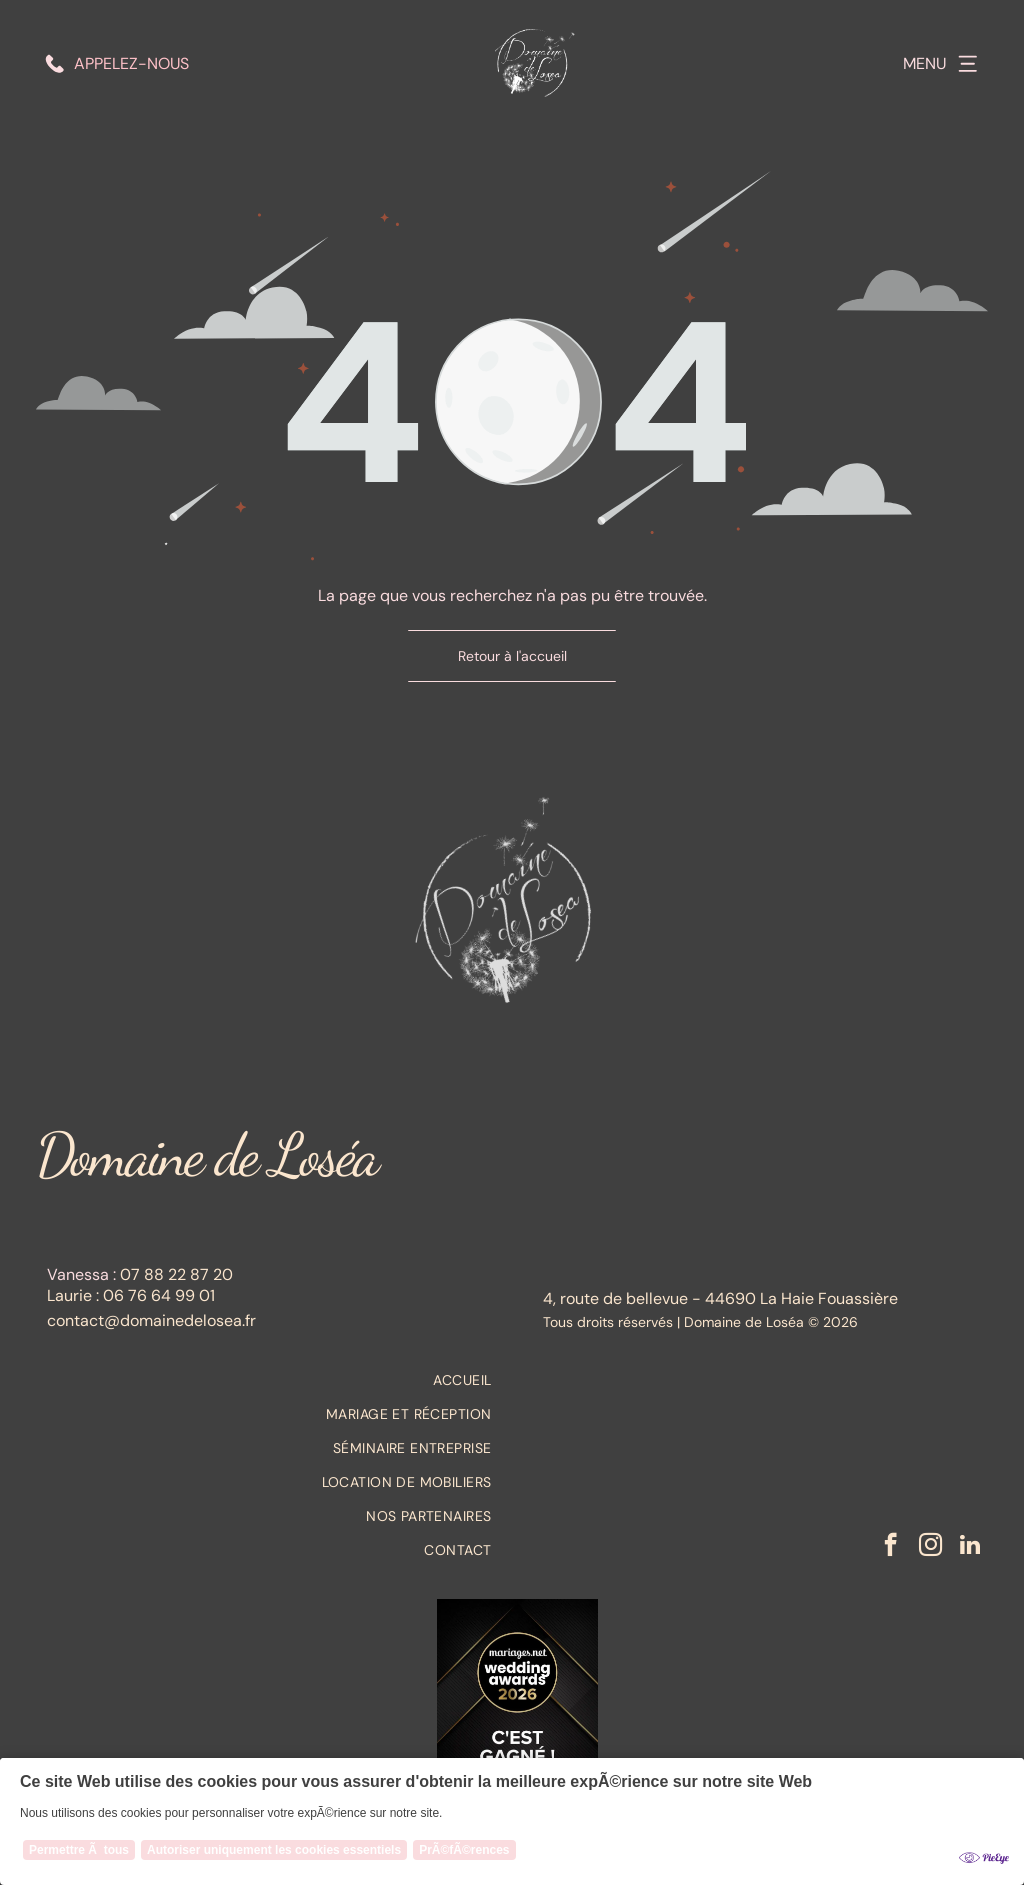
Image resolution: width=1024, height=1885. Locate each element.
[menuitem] (269, 1380)
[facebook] (890, 1547)
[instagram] (930, 1547)
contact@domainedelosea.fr (151, 1320)
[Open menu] (968, 64)
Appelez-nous (131, 63)
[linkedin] (970, 1547)
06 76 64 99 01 (159, 1295)
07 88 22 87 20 (176, 1274)
